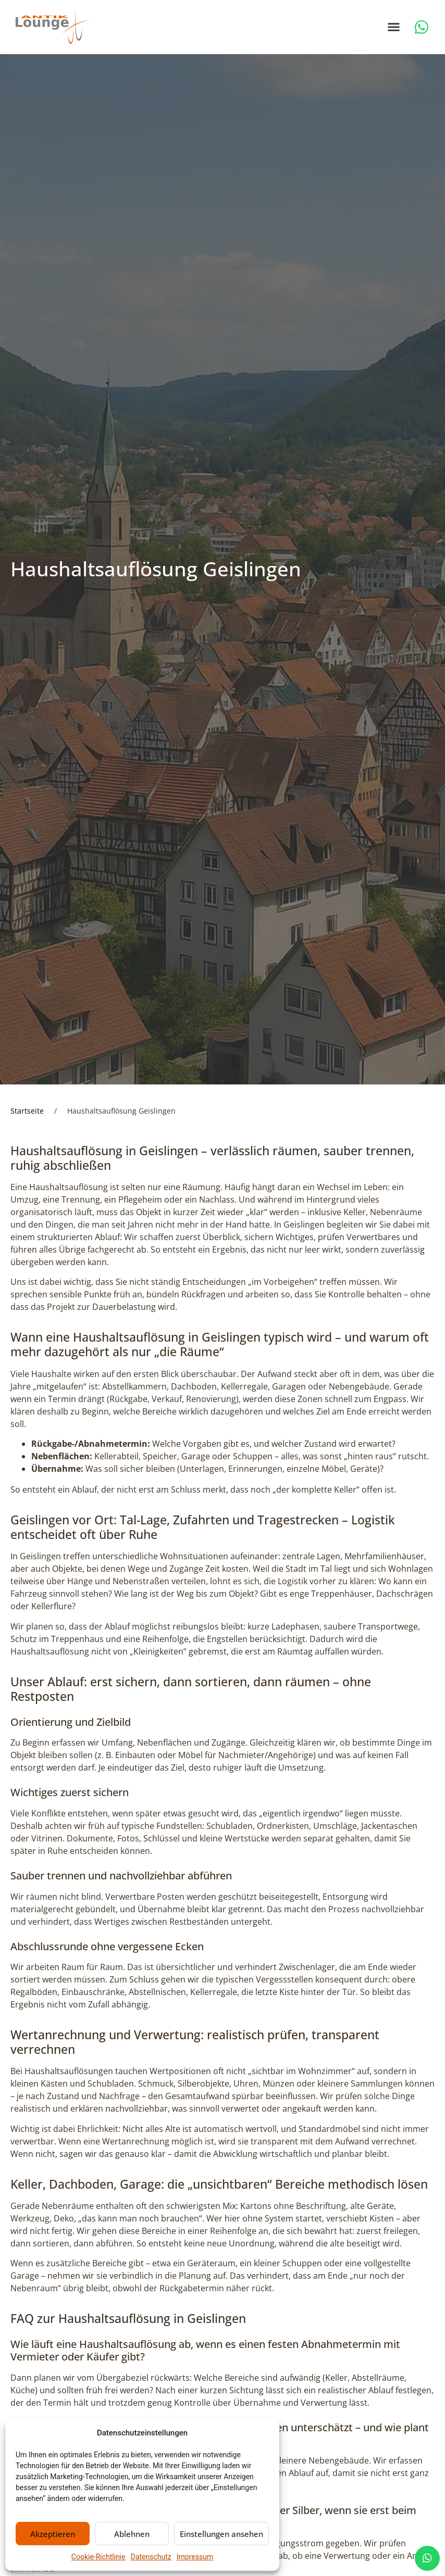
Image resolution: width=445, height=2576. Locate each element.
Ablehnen (132, 2534)
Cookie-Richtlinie (98, 2557)
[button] (394, 27)
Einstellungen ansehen (221, 2534)
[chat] (427, 2558)
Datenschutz (151, 2557)
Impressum (195, 2557)
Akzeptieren (52, 2534)
